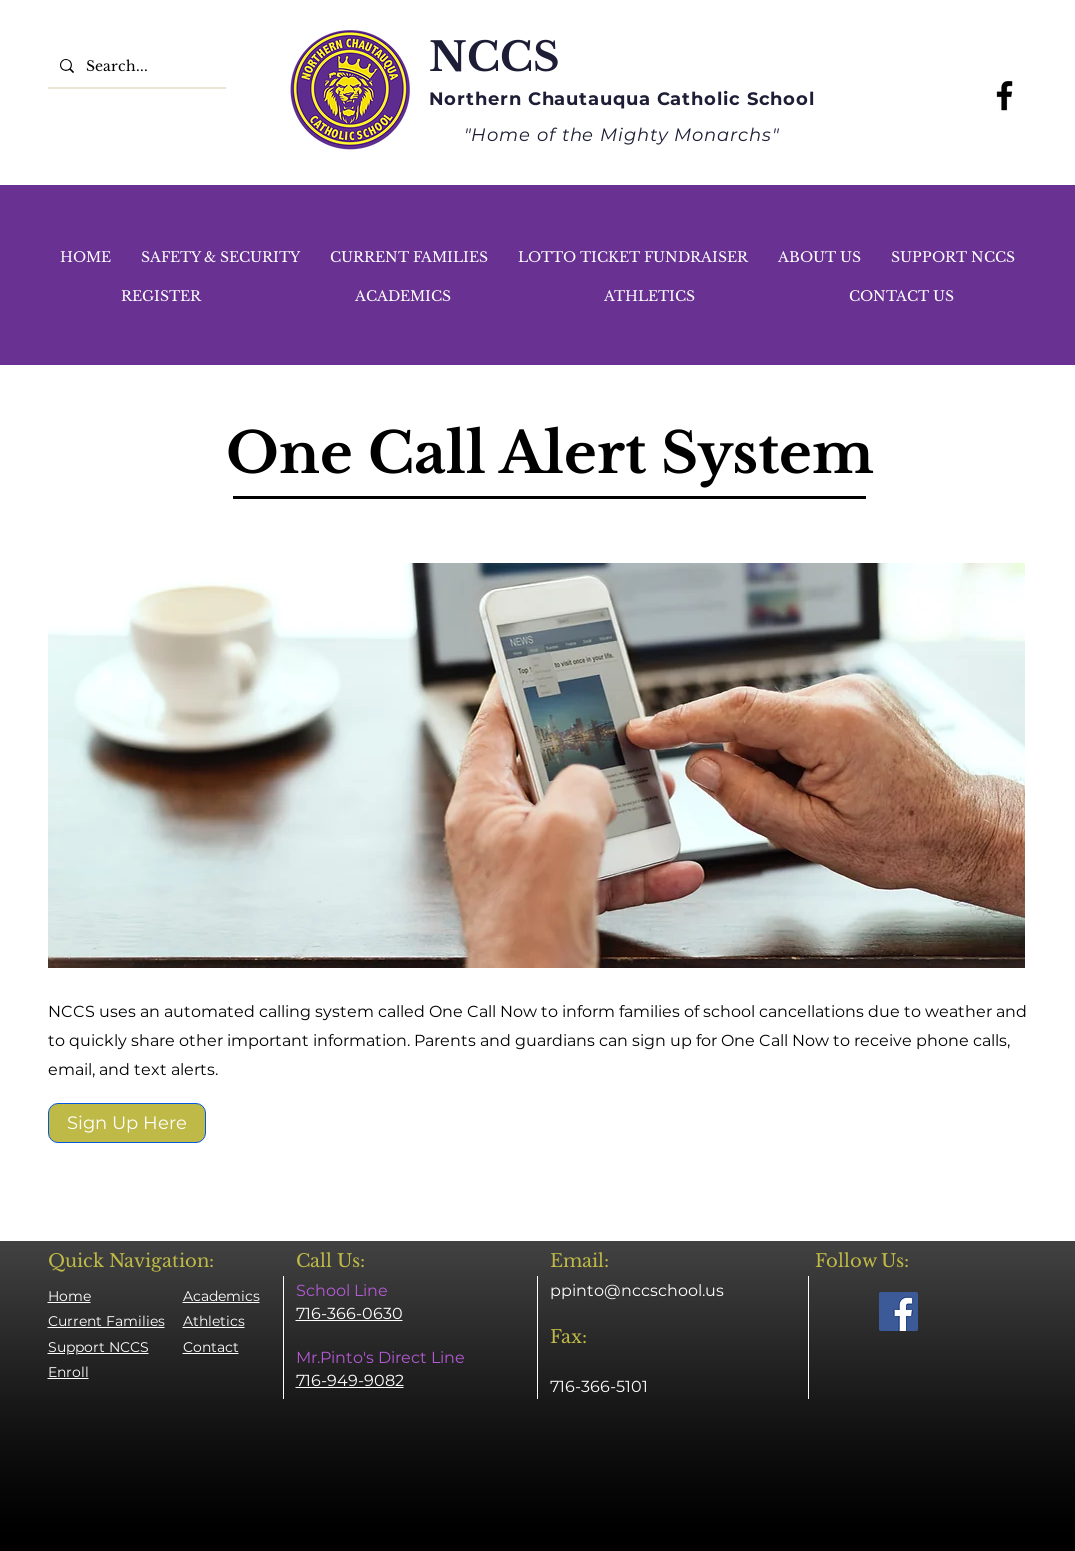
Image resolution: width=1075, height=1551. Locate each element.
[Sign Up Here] (127, 1123)
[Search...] (135, 65)
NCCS (494, 57)
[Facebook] (1004, 95)
